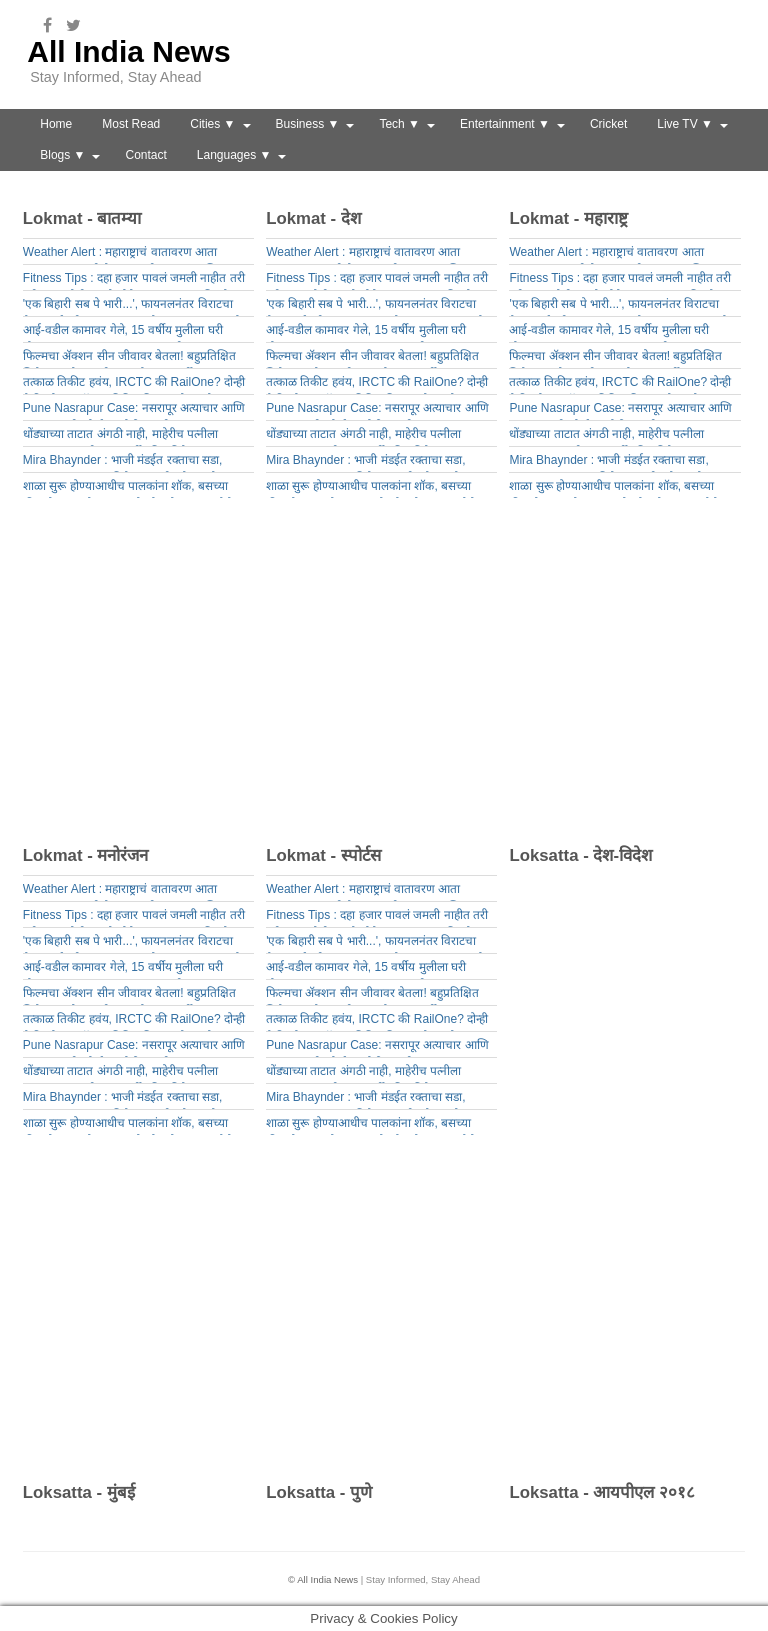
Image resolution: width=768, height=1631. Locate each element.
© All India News (323, 1579)
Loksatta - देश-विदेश (580, 855)
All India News (128, 51)
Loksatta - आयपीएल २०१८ (602, 1492)
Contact (145, 155)
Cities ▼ (212, 124)
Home (56, 124)
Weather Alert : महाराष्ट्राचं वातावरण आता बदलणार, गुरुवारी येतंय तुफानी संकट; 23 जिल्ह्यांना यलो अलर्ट (134, 254)
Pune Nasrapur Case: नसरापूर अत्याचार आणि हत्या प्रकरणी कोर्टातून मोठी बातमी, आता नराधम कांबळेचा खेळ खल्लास (134, 410)
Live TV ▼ (685, 124)
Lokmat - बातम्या (82, 218)
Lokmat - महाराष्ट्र (568, 218)
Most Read (131, 124)
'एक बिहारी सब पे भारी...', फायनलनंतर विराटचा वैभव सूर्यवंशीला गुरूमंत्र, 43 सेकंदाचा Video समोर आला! (134, 306)
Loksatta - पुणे (319, 1492)
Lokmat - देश (313, 218)
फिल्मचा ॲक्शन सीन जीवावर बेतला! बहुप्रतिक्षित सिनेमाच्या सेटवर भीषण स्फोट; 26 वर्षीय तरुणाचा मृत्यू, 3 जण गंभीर (131, 358)
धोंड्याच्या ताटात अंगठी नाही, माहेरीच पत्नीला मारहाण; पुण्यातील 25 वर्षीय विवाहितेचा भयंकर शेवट (126, 436)
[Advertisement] (391, 678)
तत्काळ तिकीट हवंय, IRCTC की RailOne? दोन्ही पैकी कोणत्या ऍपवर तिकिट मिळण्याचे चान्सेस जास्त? (134, 384)
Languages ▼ (234, 155)
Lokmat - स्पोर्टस (323, 855)
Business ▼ (308, 124)
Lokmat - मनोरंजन (86, 855)
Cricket (608, 124)
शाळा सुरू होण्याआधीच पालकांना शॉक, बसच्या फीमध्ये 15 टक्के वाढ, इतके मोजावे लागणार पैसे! (129, 488)
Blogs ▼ (62, 155)
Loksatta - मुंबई (79, 1492)
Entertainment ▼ (505, 124)
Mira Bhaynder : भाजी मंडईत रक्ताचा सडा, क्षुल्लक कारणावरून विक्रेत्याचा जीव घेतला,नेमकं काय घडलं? (128, 462)
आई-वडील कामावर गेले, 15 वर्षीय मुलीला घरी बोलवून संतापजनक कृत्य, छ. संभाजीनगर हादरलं (128, 332)
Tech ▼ (399, 124)
